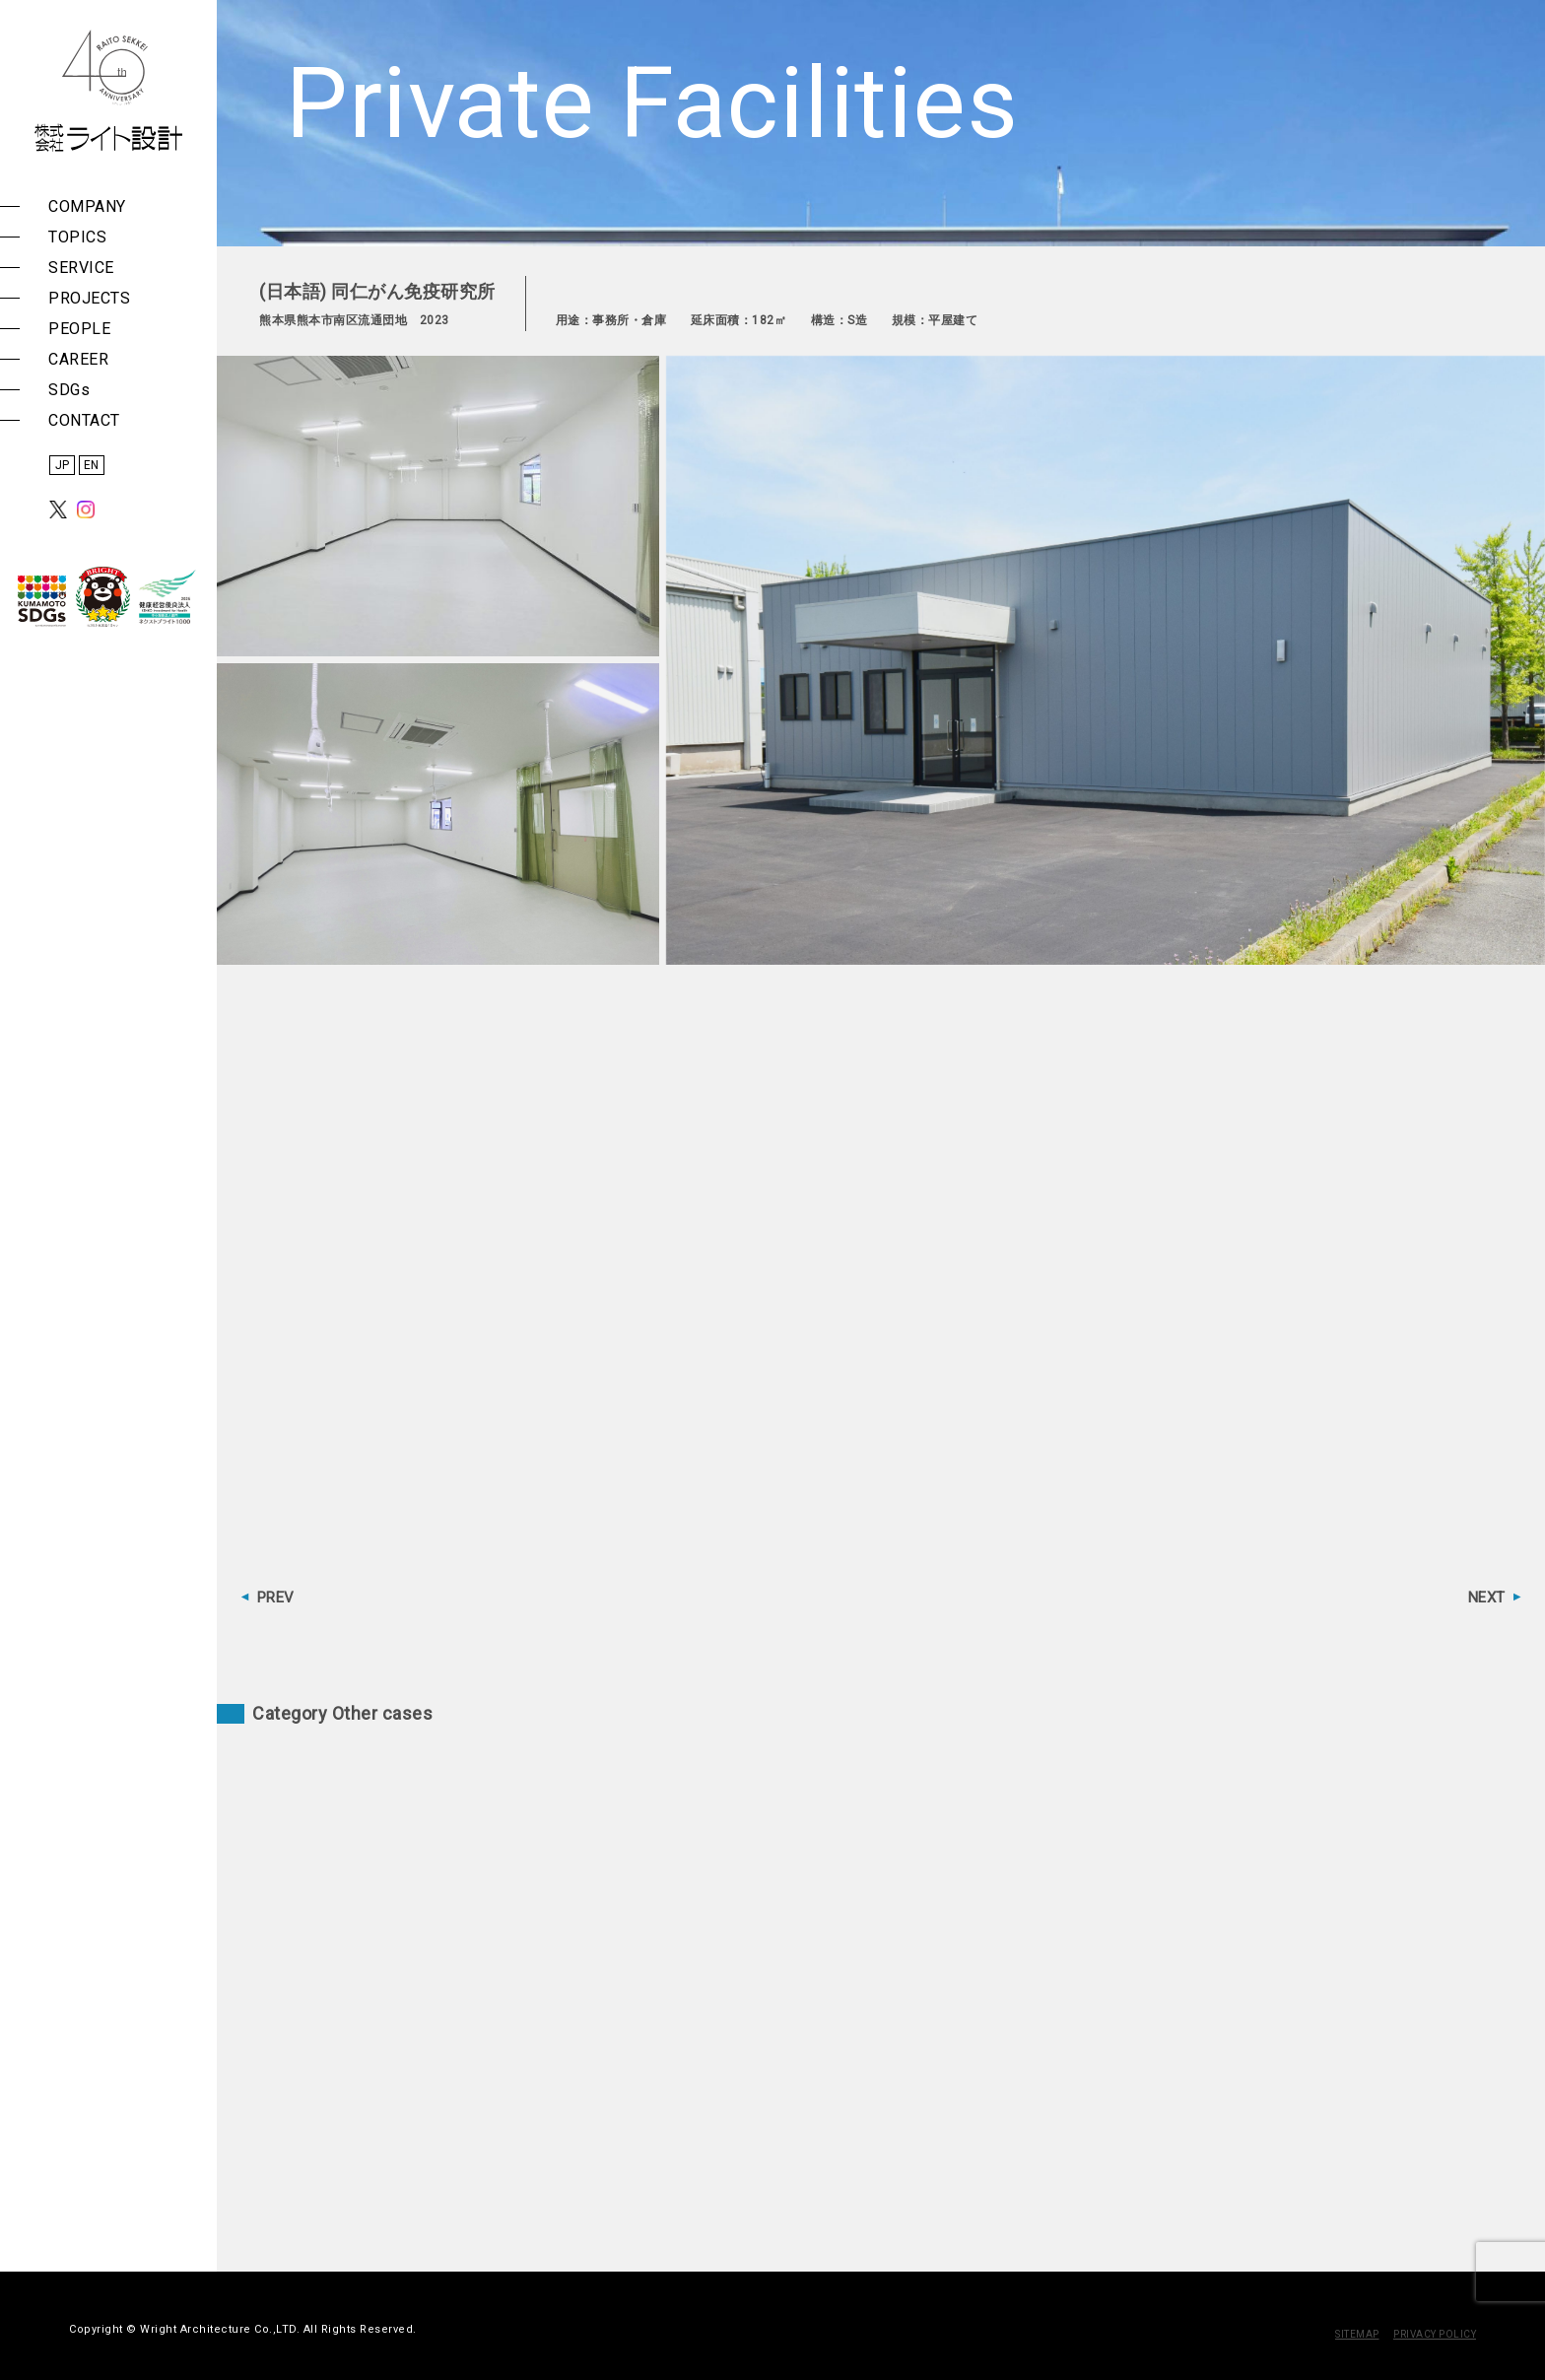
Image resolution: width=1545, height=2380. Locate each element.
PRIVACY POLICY (1434, 2334)
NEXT (1487, 1597)
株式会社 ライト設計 (108, 91)
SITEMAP (1357, 2334)
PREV (276, 1597)
